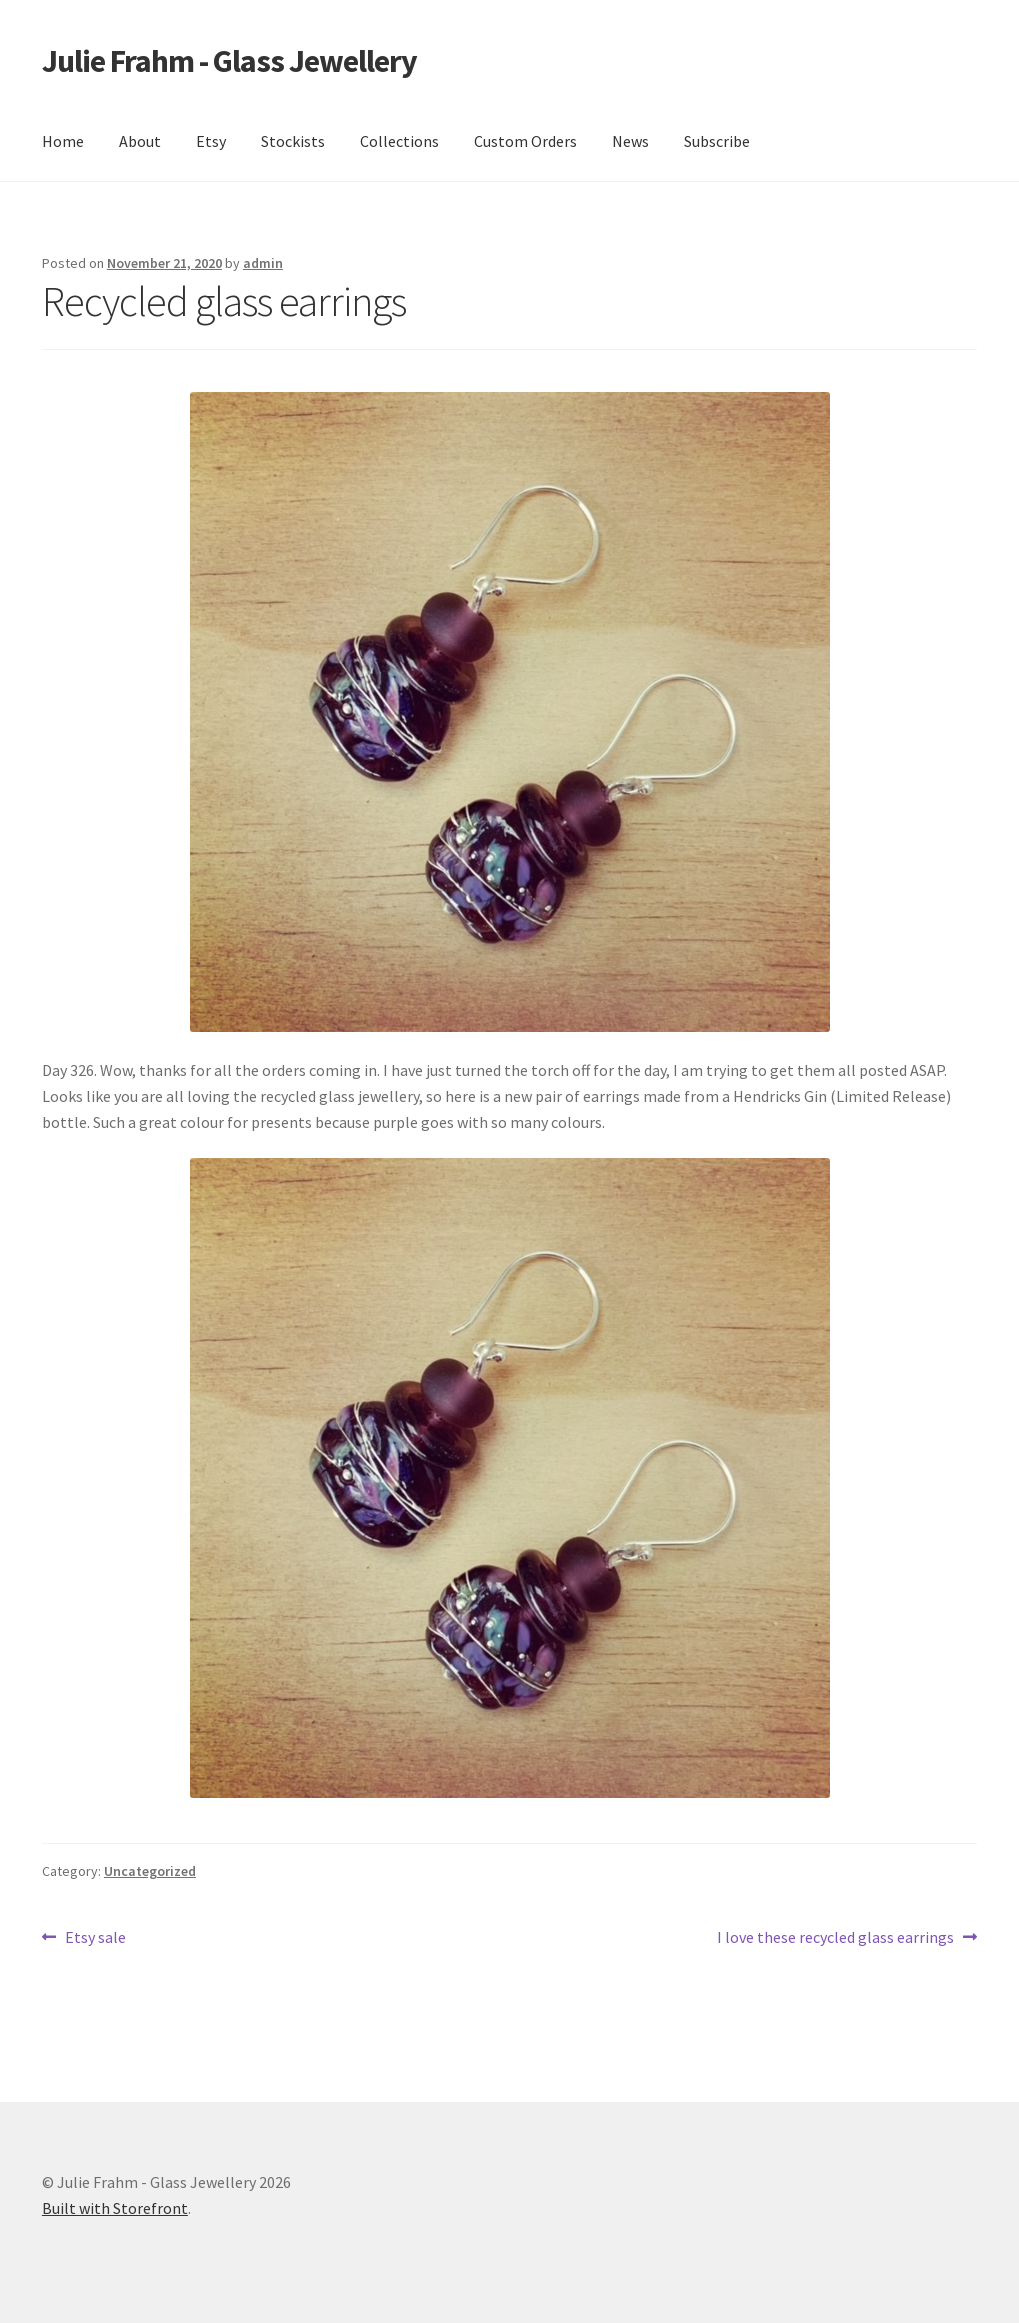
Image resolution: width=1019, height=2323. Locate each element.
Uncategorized (150, 1871)
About (140, 141)
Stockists (293, 141)
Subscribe (717, 141)
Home (63, 141)
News (630, 141)
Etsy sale (95, 1938)
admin (263, 263)
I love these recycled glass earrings (835, 1938)
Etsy (211, 141)
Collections (399, 141)
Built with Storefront (115, 2208)
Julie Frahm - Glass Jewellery (229, 61)
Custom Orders (525, 141)
